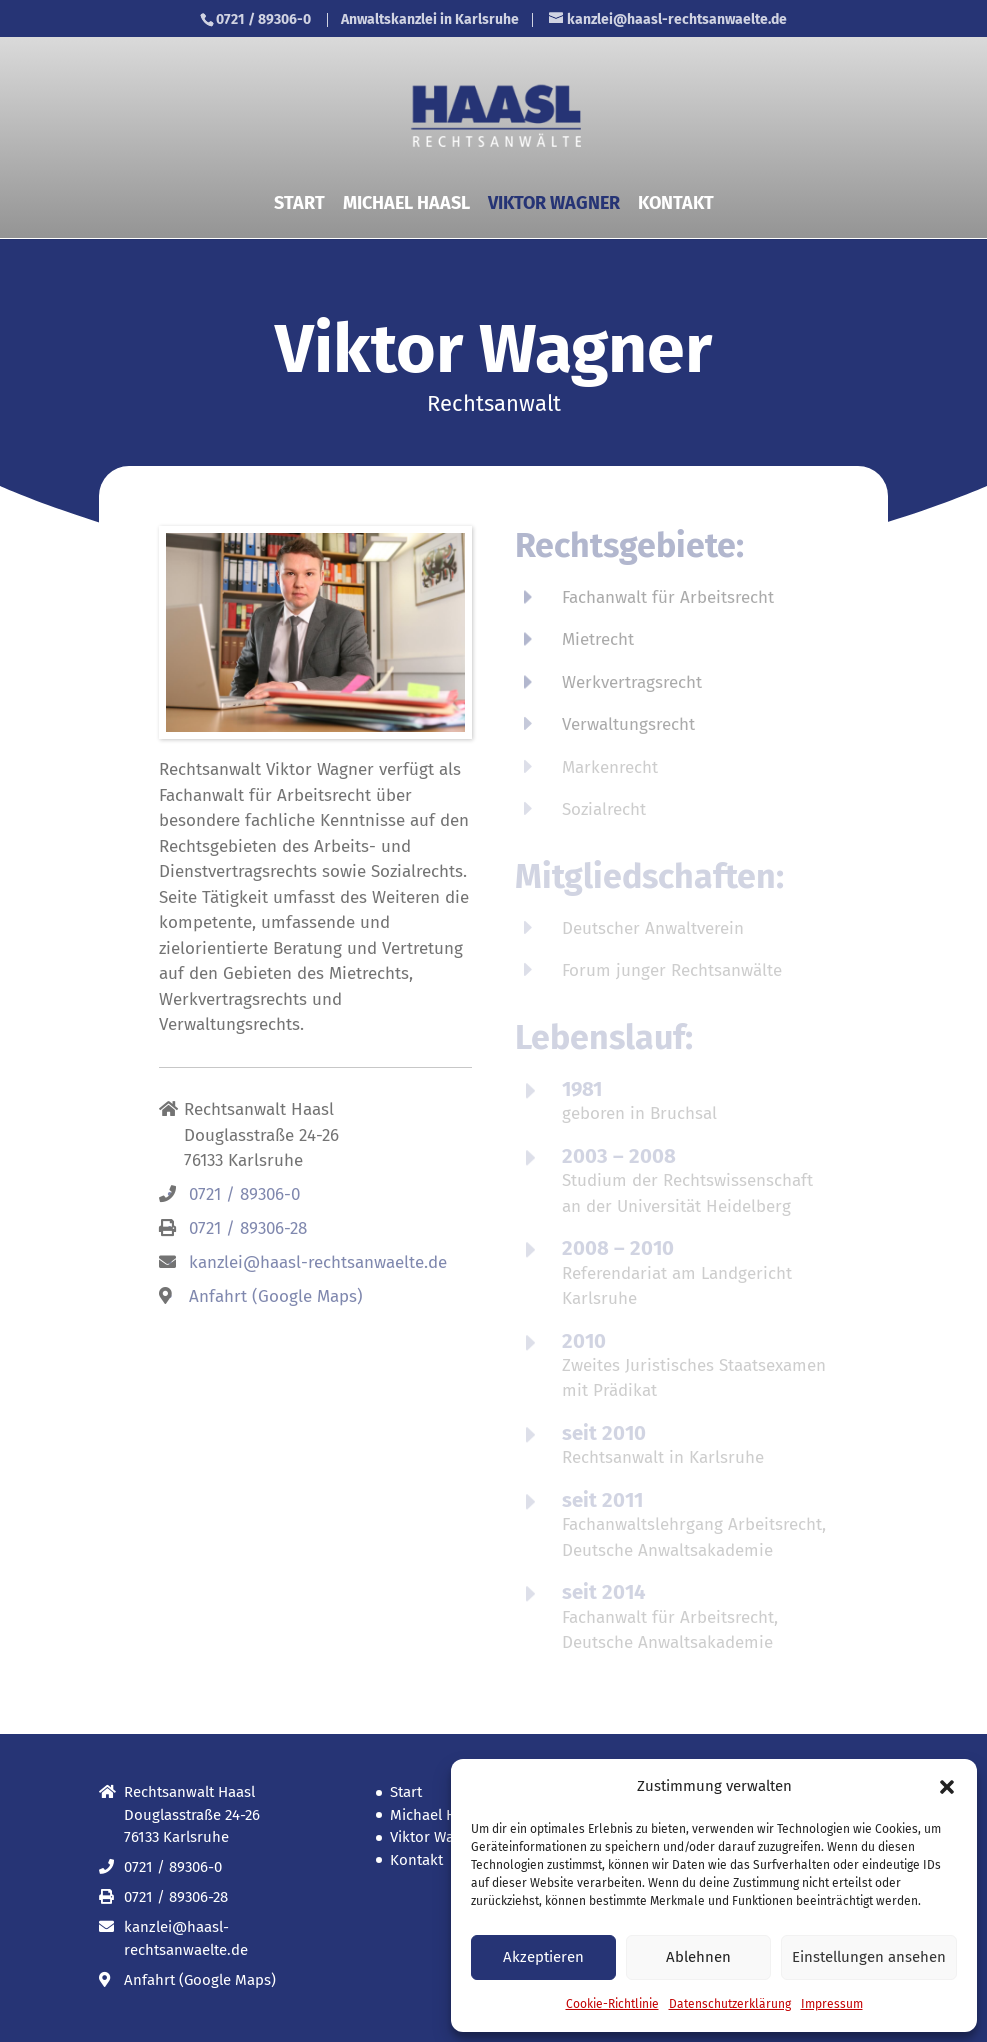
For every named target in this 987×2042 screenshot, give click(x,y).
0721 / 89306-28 (248, 1228)
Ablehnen (698, 1957)
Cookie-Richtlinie (612, 2004)
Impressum (832, 2004)
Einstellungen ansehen (869, 1957)
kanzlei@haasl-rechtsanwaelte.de (318, 1262)
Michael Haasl (406, 205)
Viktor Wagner (554, 205)
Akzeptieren (543, 1957)
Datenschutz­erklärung (730, 2004)
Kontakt (676, 205)
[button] (947, 1787)
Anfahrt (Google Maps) (276, 1296)
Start (299, 205)
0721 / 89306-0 (263, 19)
